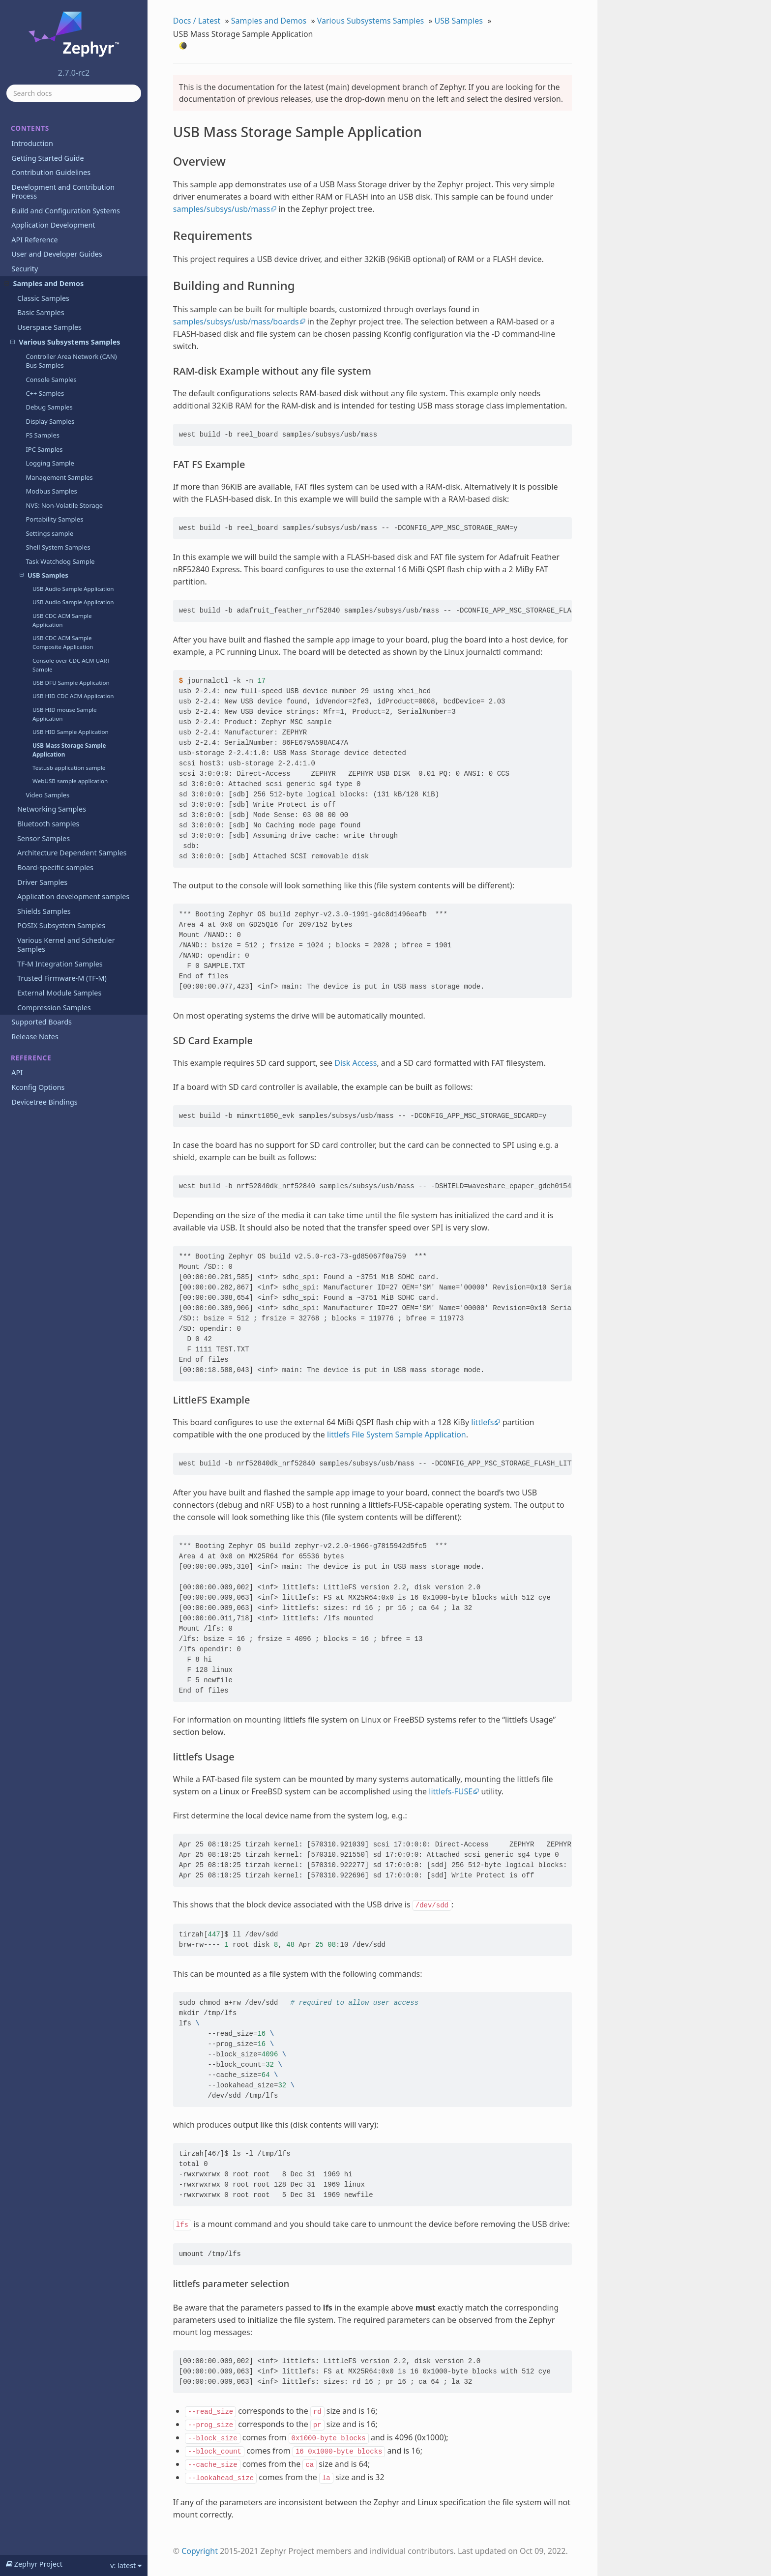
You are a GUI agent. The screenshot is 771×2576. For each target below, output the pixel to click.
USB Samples (44, 575)
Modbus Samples (51, 491)
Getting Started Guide (47, 158)
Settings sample (49, 533)
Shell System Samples (58, 547)
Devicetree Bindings (44, 1102)
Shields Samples (44, 911)
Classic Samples (43, 298)
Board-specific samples (55, 867)
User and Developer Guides (56, 254)
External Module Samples (59, 992)
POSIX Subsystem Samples (61, 925)
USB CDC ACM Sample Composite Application (62, 642)
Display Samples (50, 421)
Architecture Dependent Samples (71, 852)
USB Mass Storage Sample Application (69, 750)
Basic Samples (40, 312)
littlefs (482, 1422)
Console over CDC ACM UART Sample (71, 665)
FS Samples (42, 435)
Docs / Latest (197, 20)
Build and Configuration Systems (65, 210)
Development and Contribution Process (63, 191)
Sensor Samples (43, 838)
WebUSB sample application (70, 781)
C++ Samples (45, 393)
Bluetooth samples (48, 823)
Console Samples (51, 379)
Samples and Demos (44, 283)
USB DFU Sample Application (71, 682)
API (17, 1072)
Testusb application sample (68, 767)
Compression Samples (54, 1007)
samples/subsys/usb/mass (221, 209)
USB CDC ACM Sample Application (62, 620)
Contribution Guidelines (50, 172)
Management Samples (59, 477)
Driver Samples (42, 882)
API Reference (34, 239)
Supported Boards (41, 1021)
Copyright (199, 2551)
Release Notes (35, 1036)
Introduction (32, 143)
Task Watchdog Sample (60, 561)
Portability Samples (54, 519)
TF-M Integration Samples (60, 963)
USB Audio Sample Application (73, 588)
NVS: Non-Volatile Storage (64, 505)
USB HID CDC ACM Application (73, 696)
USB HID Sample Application (70, 731)
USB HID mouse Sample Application (64, 714)
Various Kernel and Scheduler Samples (66, 945)
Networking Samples (51, 809)
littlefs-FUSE (451, 1791)
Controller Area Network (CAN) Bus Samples (71, 361)
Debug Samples (49, 407)
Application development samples (73, 896)
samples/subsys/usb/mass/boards (236, 321)
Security (24, 268)
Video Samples (47, 794)
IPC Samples (44, 449)
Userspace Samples (49, 327)
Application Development (53, 225)
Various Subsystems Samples (65, 342)
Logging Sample (50, 463)
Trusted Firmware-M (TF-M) (62, 978)
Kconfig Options (37, 1087)
